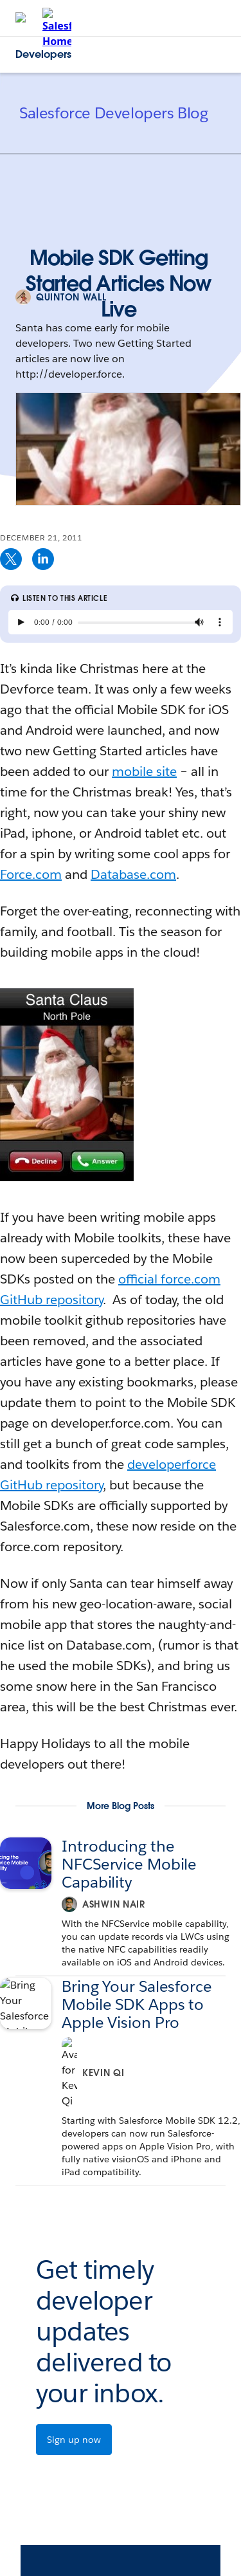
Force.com (31, 874)
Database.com (133, 874)
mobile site (144, 771)
